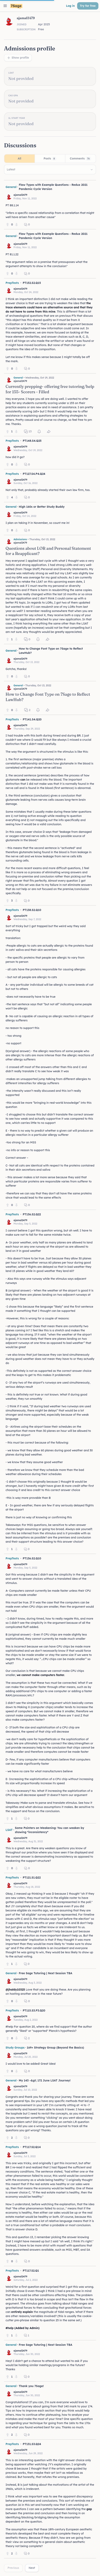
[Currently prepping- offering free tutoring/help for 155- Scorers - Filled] (50, 404)
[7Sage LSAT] (16, 6)
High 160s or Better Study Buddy (41, 507)
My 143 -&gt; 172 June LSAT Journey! (44, 2080)
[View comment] (50, 204)
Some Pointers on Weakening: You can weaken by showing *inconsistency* (49, 1830)
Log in (70, 6)
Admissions (20, 539)
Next (32, 2568)
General (11, 187)
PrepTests (12, 283)
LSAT (9, 1830)
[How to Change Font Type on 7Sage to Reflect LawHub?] (50, 696)
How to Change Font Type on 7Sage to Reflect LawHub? (51, 651)
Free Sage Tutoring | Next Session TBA (45, 1973)
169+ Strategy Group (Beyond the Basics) (55, 2047)
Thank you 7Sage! (31, 2386)
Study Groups (15, 2047)
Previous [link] (13, 2568)
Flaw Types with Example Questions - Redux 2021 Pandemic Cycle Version (53, 187)
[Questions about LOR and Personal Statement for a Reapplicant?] (50, 588)
